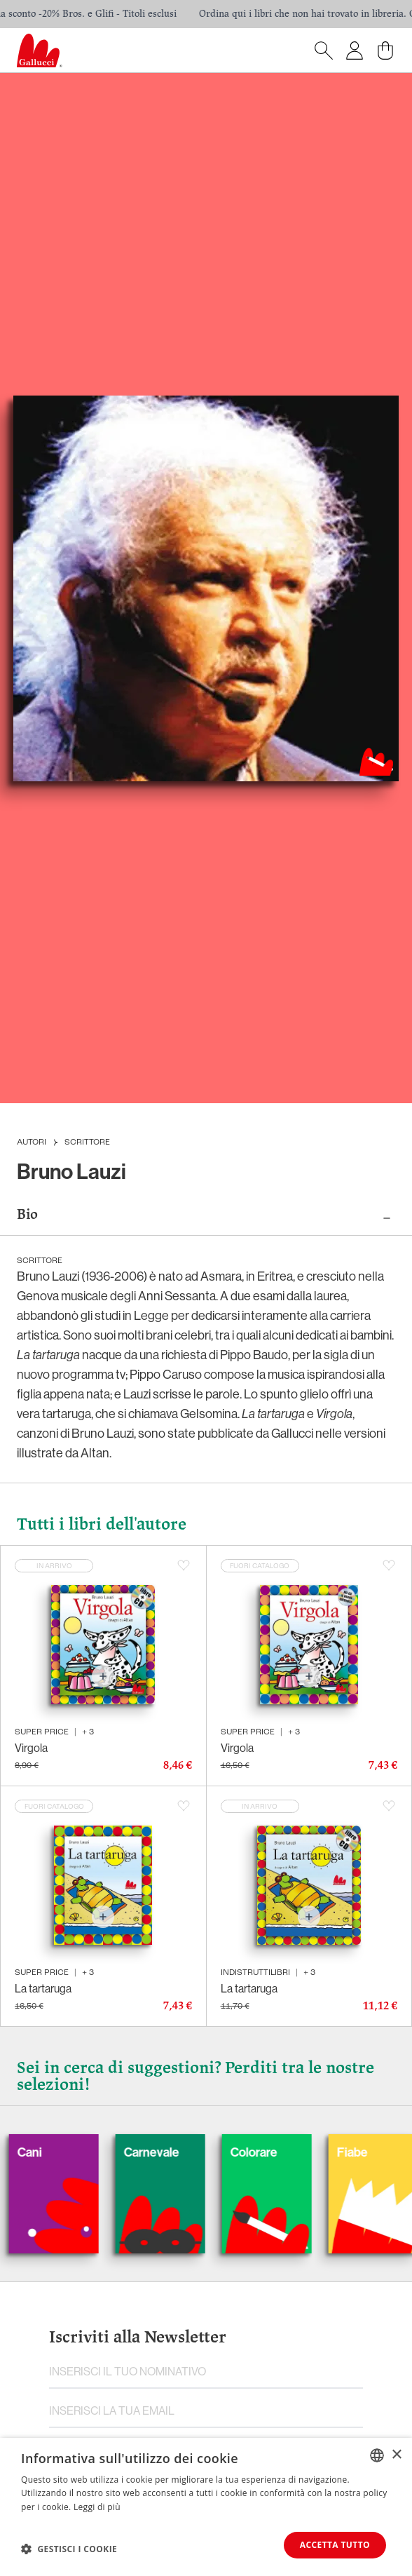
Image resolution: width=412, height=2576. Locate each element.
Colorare (277, 2152)
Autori (31, 1142)
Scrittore (87, 1142)
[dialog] (206, 2507)
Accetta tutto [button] (335, 2545)
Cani (53, 2152)
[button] (69, 2549)
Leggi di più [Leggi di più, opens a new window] (97, 2507)
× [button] (396, 2454)
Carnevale (175, 2152)
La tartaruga (43, 1988)
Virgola (31, 1748)
